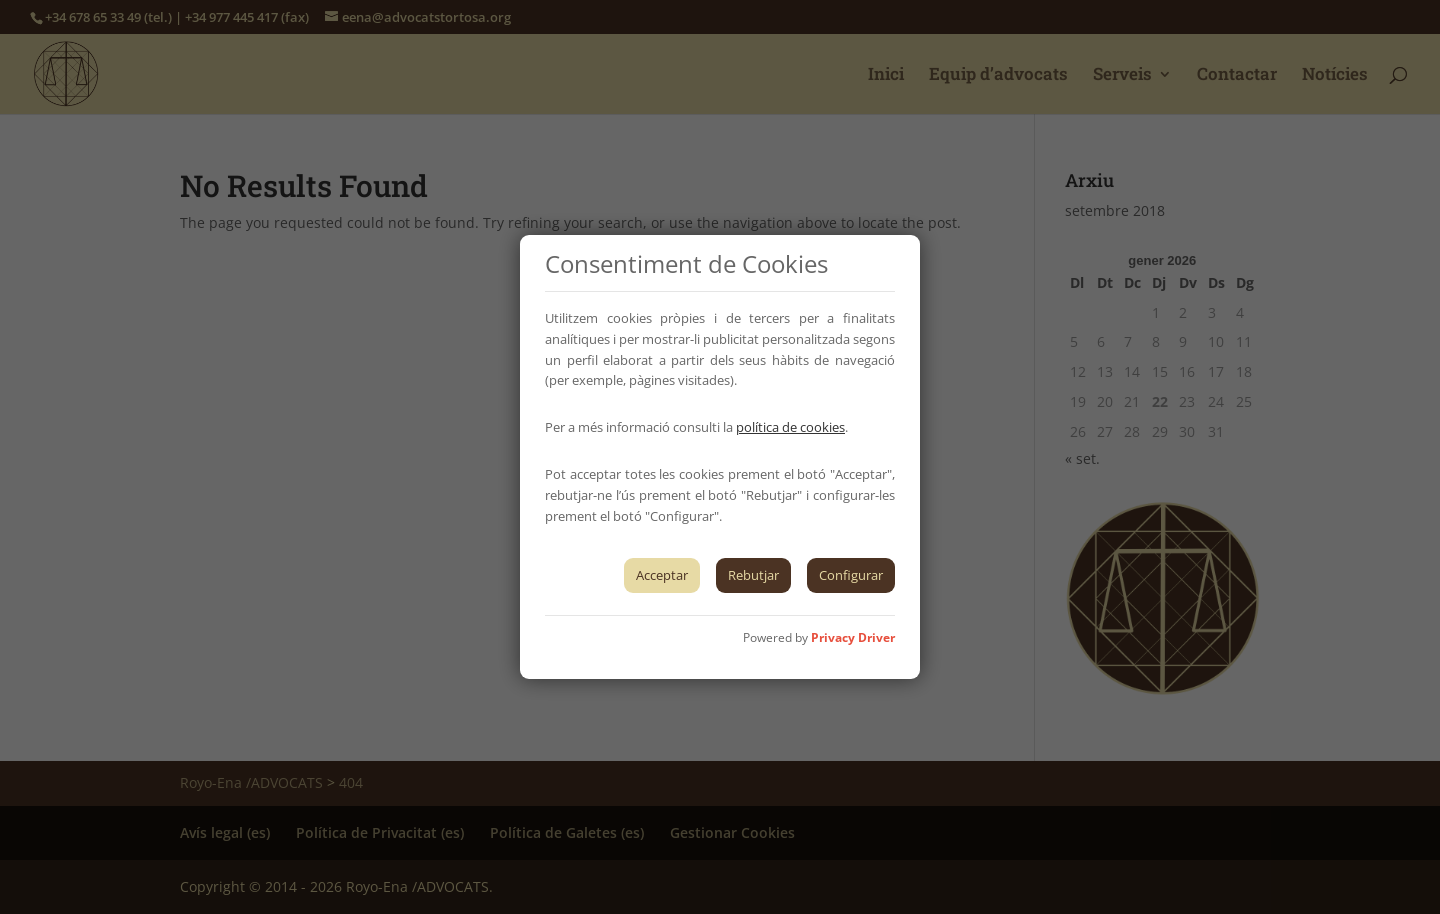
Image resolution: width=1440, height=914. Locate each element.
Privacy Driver (853, 637)
